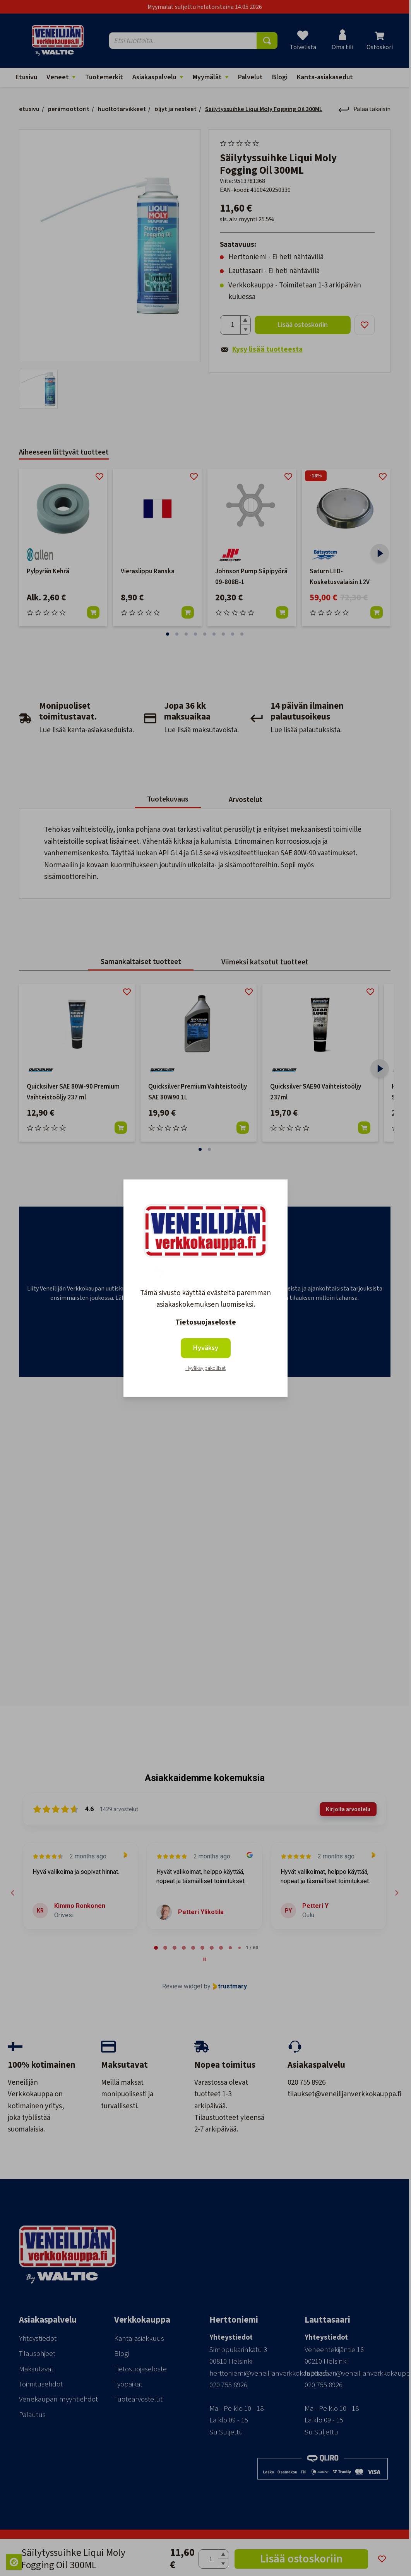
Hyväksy (205, 1348)
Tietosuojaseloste (205, 1322)
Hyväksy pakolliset (205, 1368)
